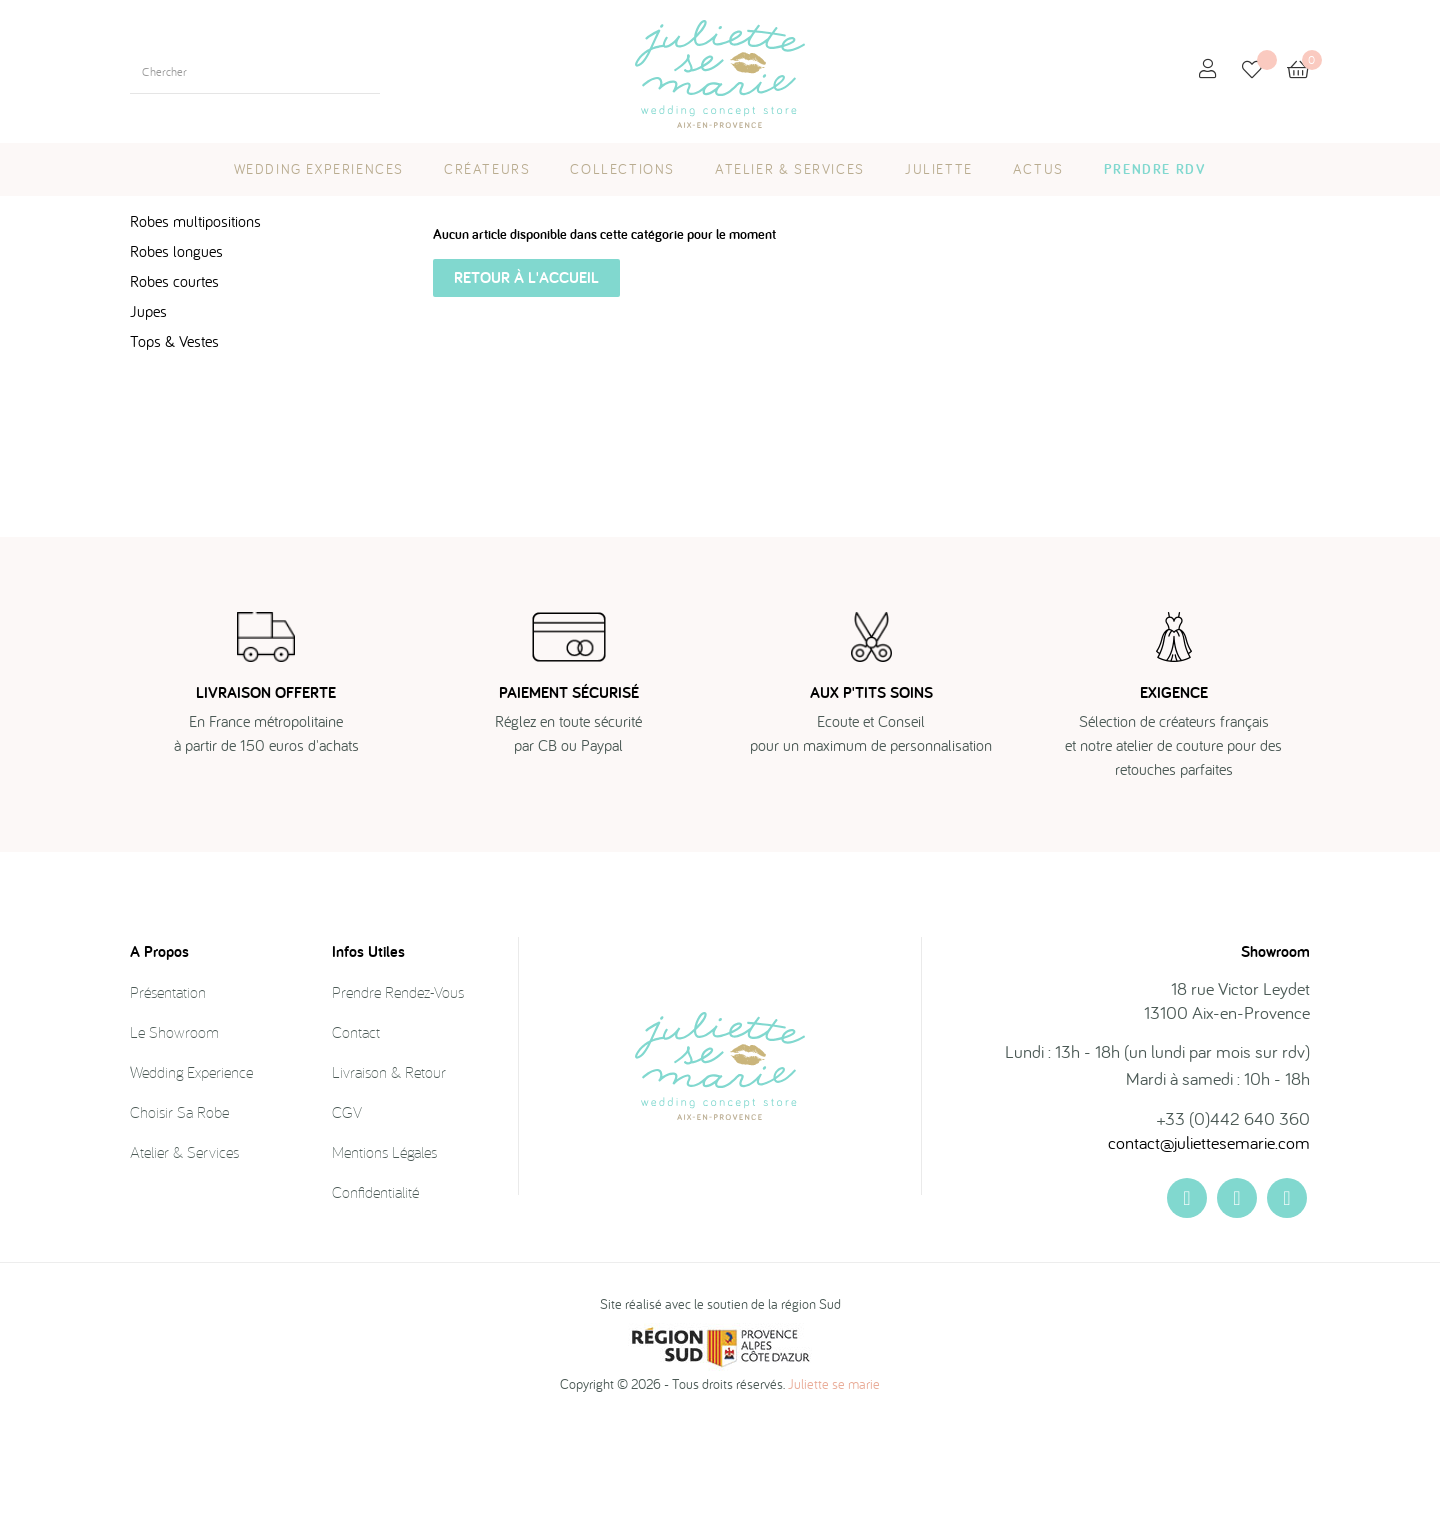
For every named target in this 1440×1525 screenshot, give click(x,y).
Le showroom (174, 1131)
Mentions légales (384, 1251)
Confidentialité (375, 1291)
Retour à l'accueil (526, 376)
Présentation (168, 1091)
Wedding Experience (191, 1171)
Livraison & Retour (389, 1171)
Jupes (148, 410)
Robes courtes (174, 380)
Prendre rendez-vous (398, 1091)
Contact (356, 1131)
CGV (347, 1211)
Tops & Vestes (174, 440)
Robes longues (176, 350)
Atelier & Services (184, 1251)
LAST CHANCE (184, 268)
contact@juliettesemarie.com (1209, 1241)
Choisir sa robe (179, 1211)
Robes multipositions (195, 320)
